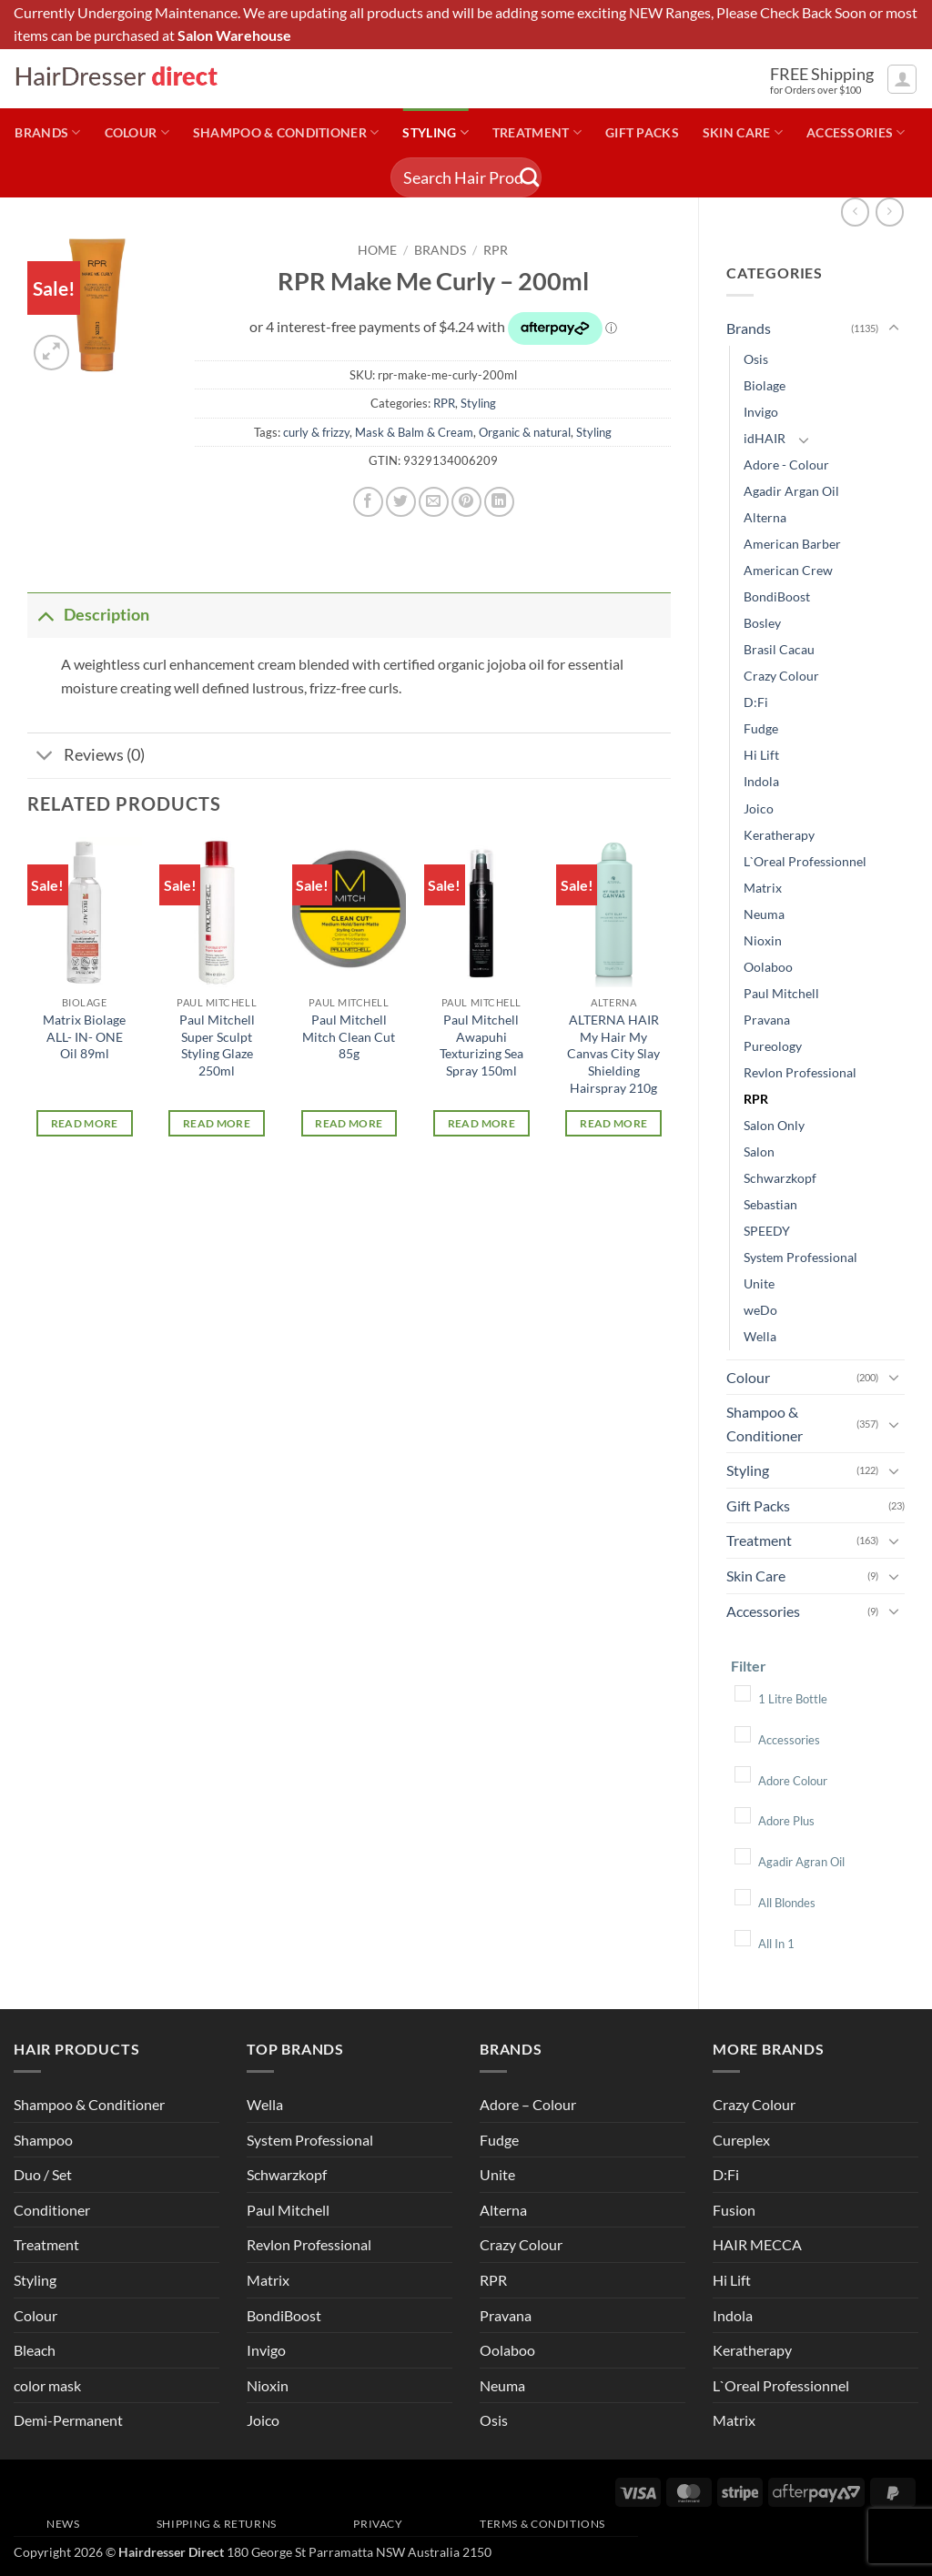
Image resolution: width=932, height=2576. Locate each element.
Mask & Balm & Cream (414, 432)
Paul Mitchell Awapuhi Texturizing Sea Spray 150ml (481, 1045)
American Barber (792, 543)
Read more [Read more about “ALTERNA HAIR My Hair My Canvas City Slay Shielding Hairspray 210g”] (613, 1123)
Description (88, 614)
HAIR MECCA (757, 2244)
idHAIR (764, 438)
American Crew (788, 570)
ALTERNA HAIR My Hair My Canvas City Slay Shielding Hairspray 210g (613, 1054)
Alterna (765, 517)
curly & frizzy (316, 432)
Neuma (764, 914)
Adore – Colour (528, 2104)
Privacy (377, 2524)
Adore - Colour (786, 464)
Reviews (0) (86, 757)
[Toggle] (894, 328)
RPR (756, 1098)
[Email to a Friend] (434, 502)
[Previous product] (890, 211)
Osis (756, 359)
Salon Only (774, 1125)
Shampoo (43, 2139)
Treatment (537, 132)
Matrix (763, 887)
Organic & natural (525, 432)
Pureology (773, 1046)
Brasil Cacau (779, 649)
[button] (902, 79)
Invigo (761, 411)
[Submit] (529, 177)
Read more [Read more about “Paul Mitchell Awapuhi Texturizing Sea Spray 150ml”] (481, 1123)
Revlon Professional (800, 1072)
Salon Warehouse (234, 35)
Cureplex (741, 2139)
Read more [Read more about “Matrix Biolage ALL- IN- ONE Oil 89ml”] (84, 1123)
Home (377, 250)
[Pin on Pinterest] (466, 502)
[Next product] (855, 211)
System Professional (800, 1257)
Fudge (761, 728)
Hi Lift (761, 755)
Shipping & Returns (217, 2524)
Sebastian (770, 1204)
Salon (759, 1151)
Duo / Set (43, 2174)
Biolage (764, 385)
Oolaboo (768, 967)
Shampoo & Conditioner (286, 132)
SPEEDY (767, 1230)
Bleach (35, 2350)
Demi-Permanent (68, 2420)
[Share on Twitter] (401, 502)
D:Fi (756, 702)
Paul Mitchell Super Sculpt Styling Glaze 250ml (217, 1045)
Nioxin (763, 940)
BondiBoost (777, 596)
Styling (435, 132)
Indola (761, 781)
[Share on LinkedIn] (499, 502)
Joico (759, 808)
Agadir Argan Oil (791, 491)
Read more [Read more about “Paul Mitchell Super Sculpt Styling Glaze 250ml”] (216, 1123)
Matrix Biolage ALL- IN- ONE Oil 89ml (84, 1036)
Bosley (762, 623)
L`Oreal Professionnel (805, 861)
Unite (759, 1283)
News (62, 2524)
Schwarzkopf (780, 1178)
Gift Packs (642, 132)
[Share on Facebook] (368, 502)
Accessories (856, 132)
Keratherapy (779, 835)
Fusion (734, 2209)
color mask (47, 2385)
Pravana (767, 1019)
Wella (760, 1336)
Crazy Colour (781, 675)
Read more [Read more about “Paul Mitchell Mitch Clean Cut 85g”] (348, 1123)
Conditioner (52, 2209)
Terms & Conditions (542, 2524)
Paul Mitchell (781, 993)
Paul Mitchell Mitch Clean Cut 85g (348, 1036)
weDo (760, 1310)
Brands (47, 132)
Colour (137, 132)
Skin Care (743, 132)
